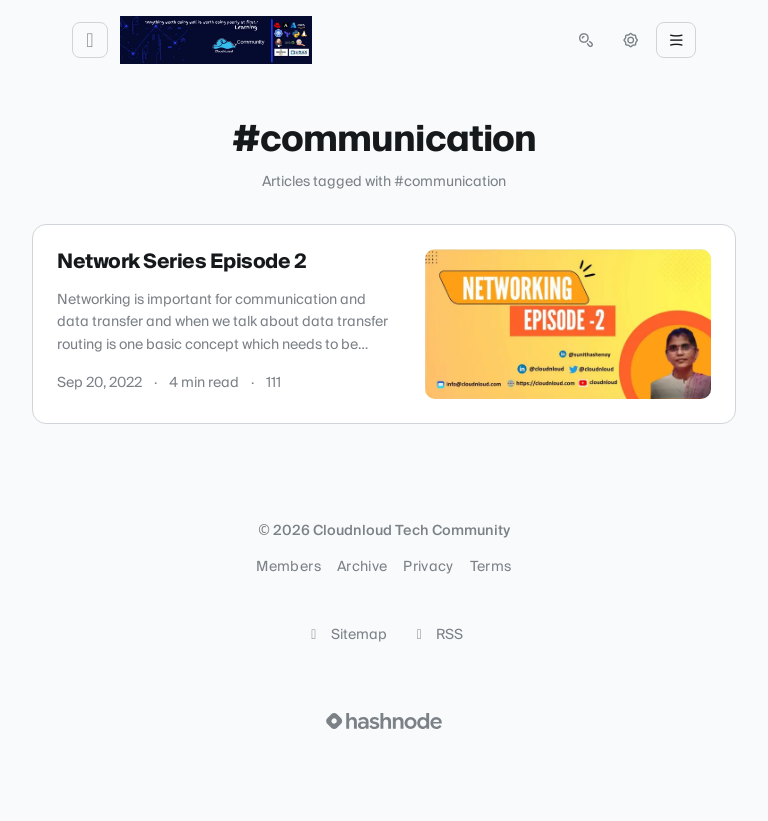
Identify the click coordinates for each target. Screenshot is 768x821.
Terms (491, 567)
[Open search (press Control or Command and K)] (586, 40)
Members (288, 567)
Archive (362, 567)
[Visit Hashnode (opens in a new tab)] (384, 721)
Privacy (428, 567)
